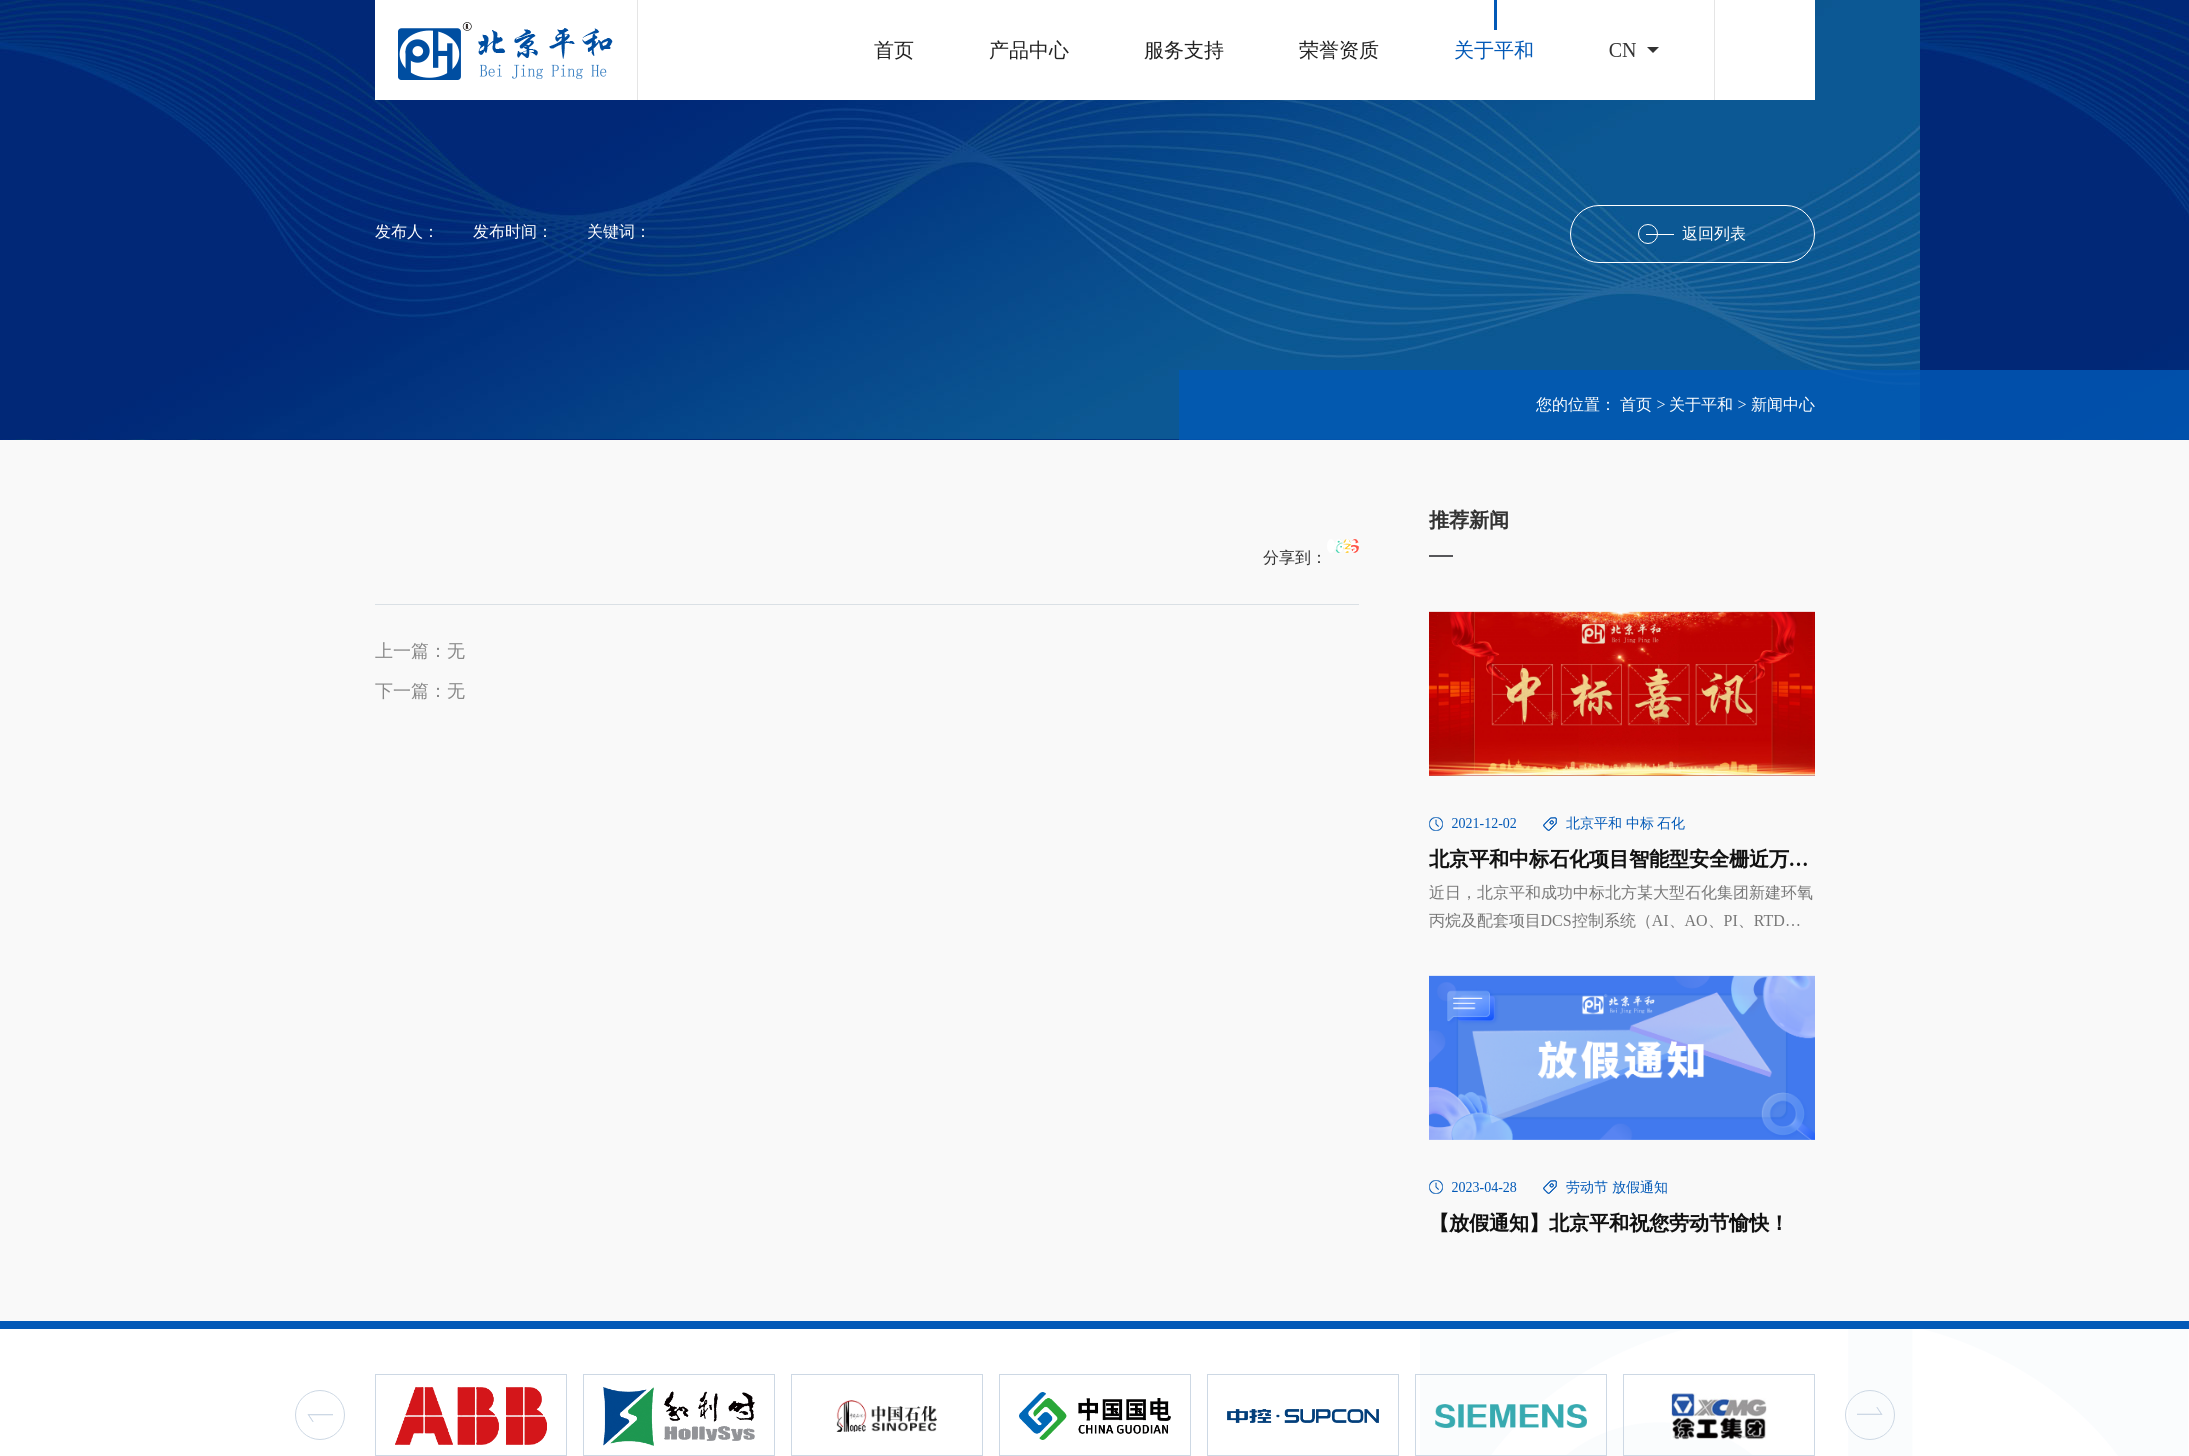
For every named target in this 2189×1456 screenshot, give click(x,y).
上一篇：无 (420, 651)
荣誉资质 (1339, 50)
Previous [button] (320, 1415)
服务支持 (1184, 50)
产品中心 (1029, 50)
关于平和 (1494, 50)
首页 (894, 50)
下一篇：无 (420, 691)
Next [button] (1870, 1415)
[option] (471, 1415)
